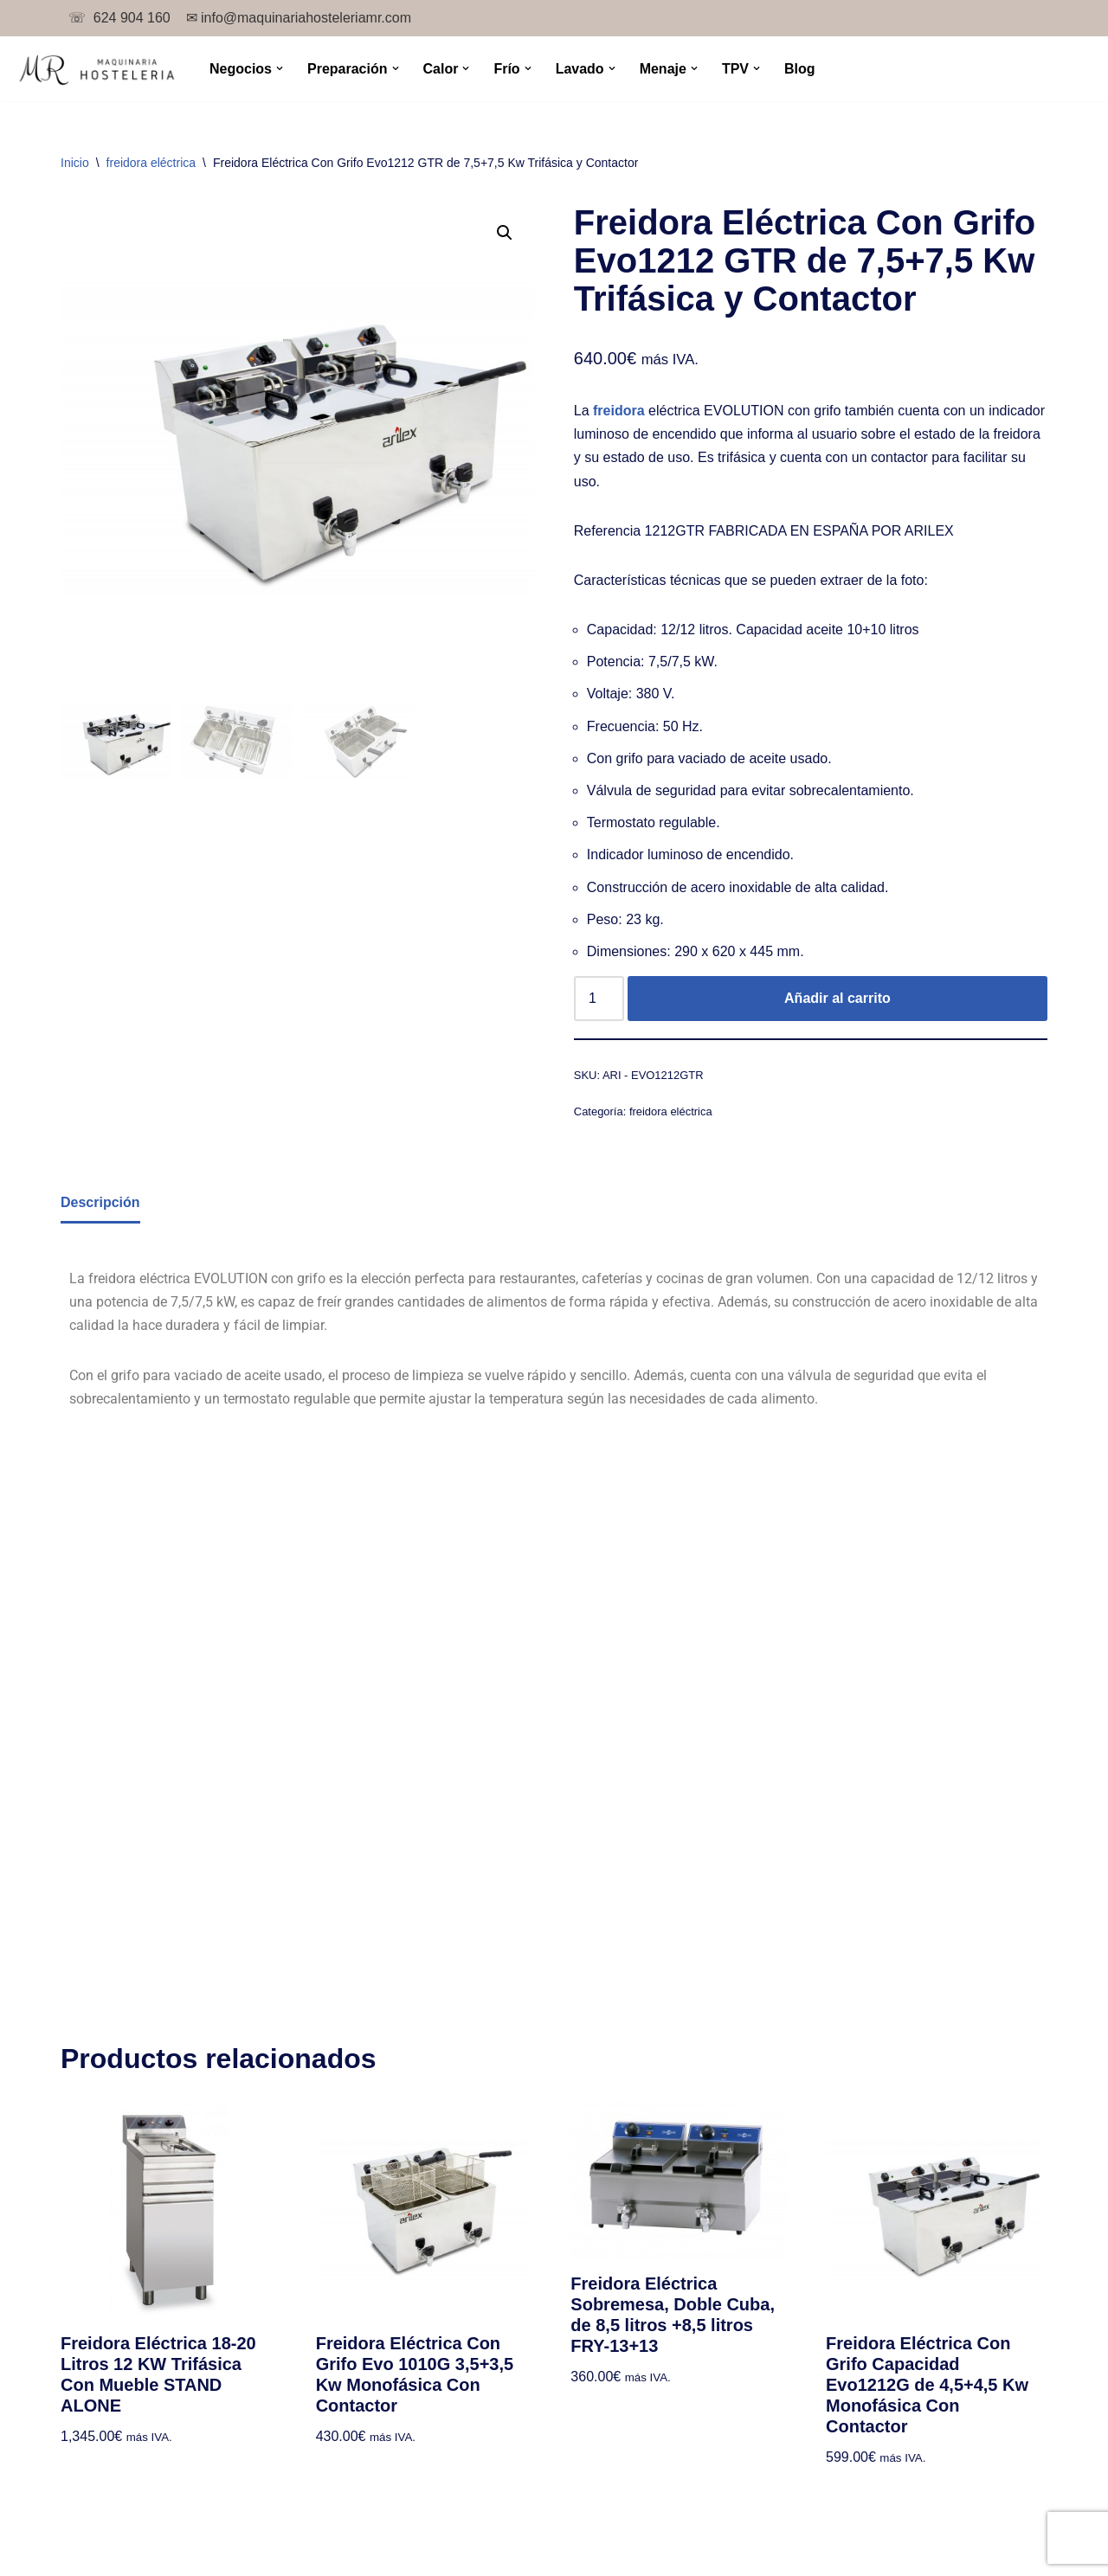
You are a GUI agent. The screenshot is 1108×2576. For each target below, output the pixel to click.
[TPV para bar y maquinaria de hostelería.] (96, 69)
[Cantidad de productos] (599, 998)
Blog (799, 68)
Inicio (75, 163)
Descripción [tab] (100, 1202)
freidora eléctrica (151, 163)
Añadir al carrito (837, 998)
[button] (279, 68)
